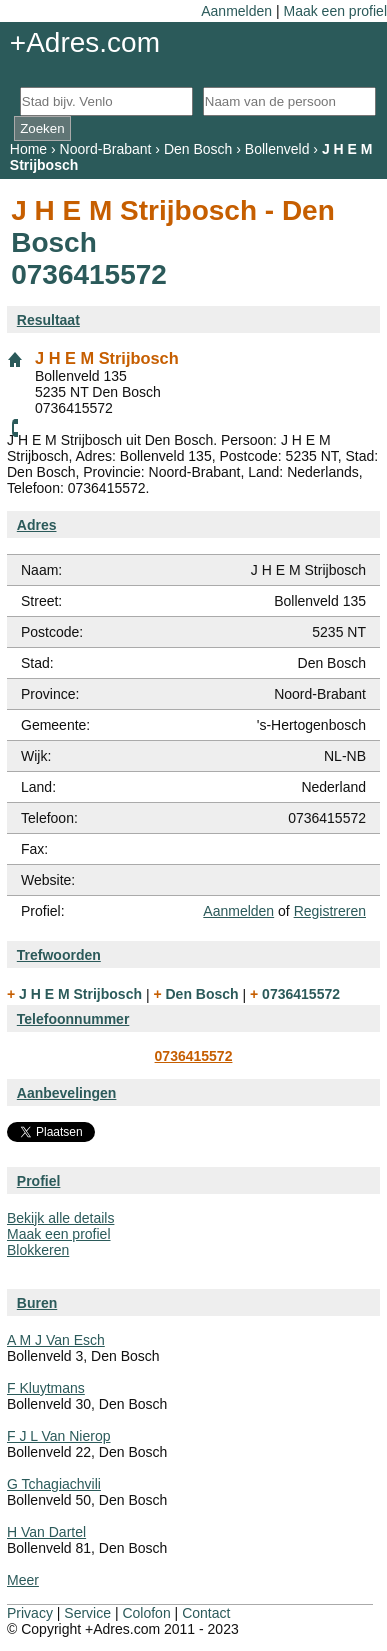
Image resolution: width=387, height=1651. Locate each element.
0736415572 (194, 1056)
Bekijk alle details (60, 1218)
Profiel (39, 1181)
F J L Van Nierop (59, 1436)
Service (87, 1613)
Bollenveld (277, 149)
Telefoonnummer (73, 1019)
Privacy (30, 1613)
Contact (206, 1613)
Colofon (146, 1613)
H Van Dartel (46, 1532)
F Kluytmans (46, 1388)
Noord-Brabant (106, 149)
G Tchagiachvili (54, 1484)
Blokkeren (38, 1250)
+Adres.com (85, 42)
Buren (37, 1303)
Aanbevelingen (67, 1093)
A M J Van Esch (56, 1340)
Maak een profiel (335, 11)
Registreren (330, 911)
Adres (37, 525)
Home (28, 149)
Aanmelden (236, 11)
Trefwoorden (59, 955)
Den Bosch (198, 149)
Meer (23, 1580)
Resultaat (48, 320)
